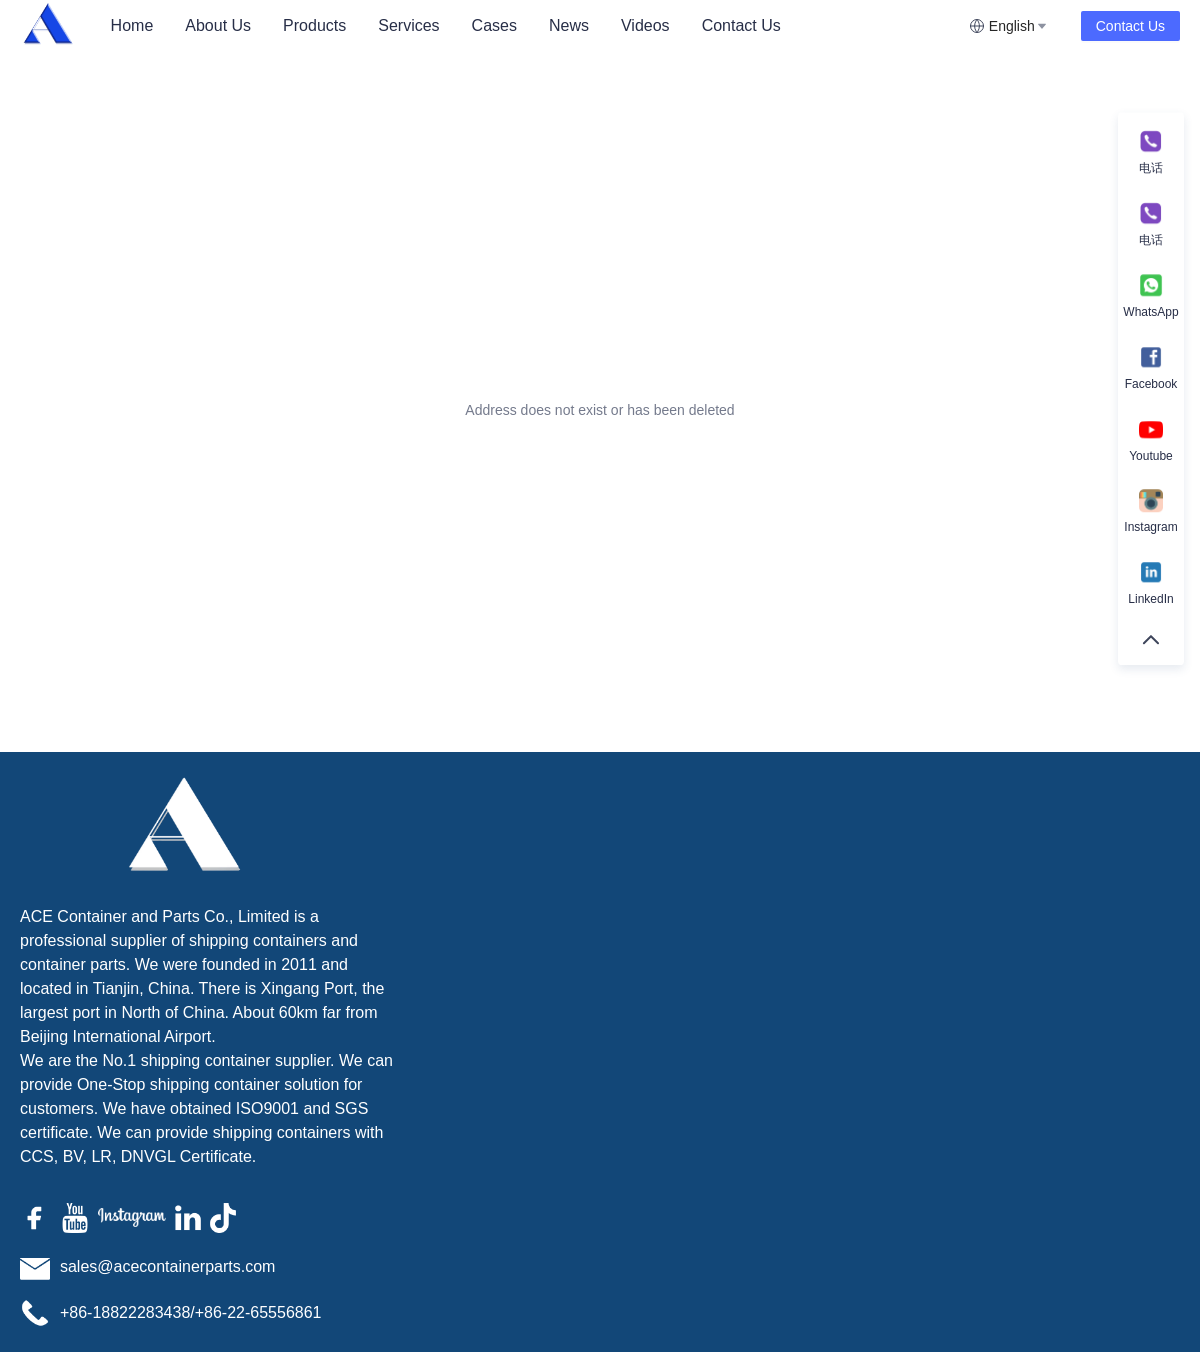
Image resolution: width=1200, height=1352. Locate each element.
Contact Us (741, 25)
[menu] (532, 25)
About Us (218, 25)
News (569, 25)
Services (408, 25)
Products (314, 25)
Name (834, 881)
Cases (494, 25)
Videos (645, 25)
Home (132, 25)
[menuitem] (132, 26)
